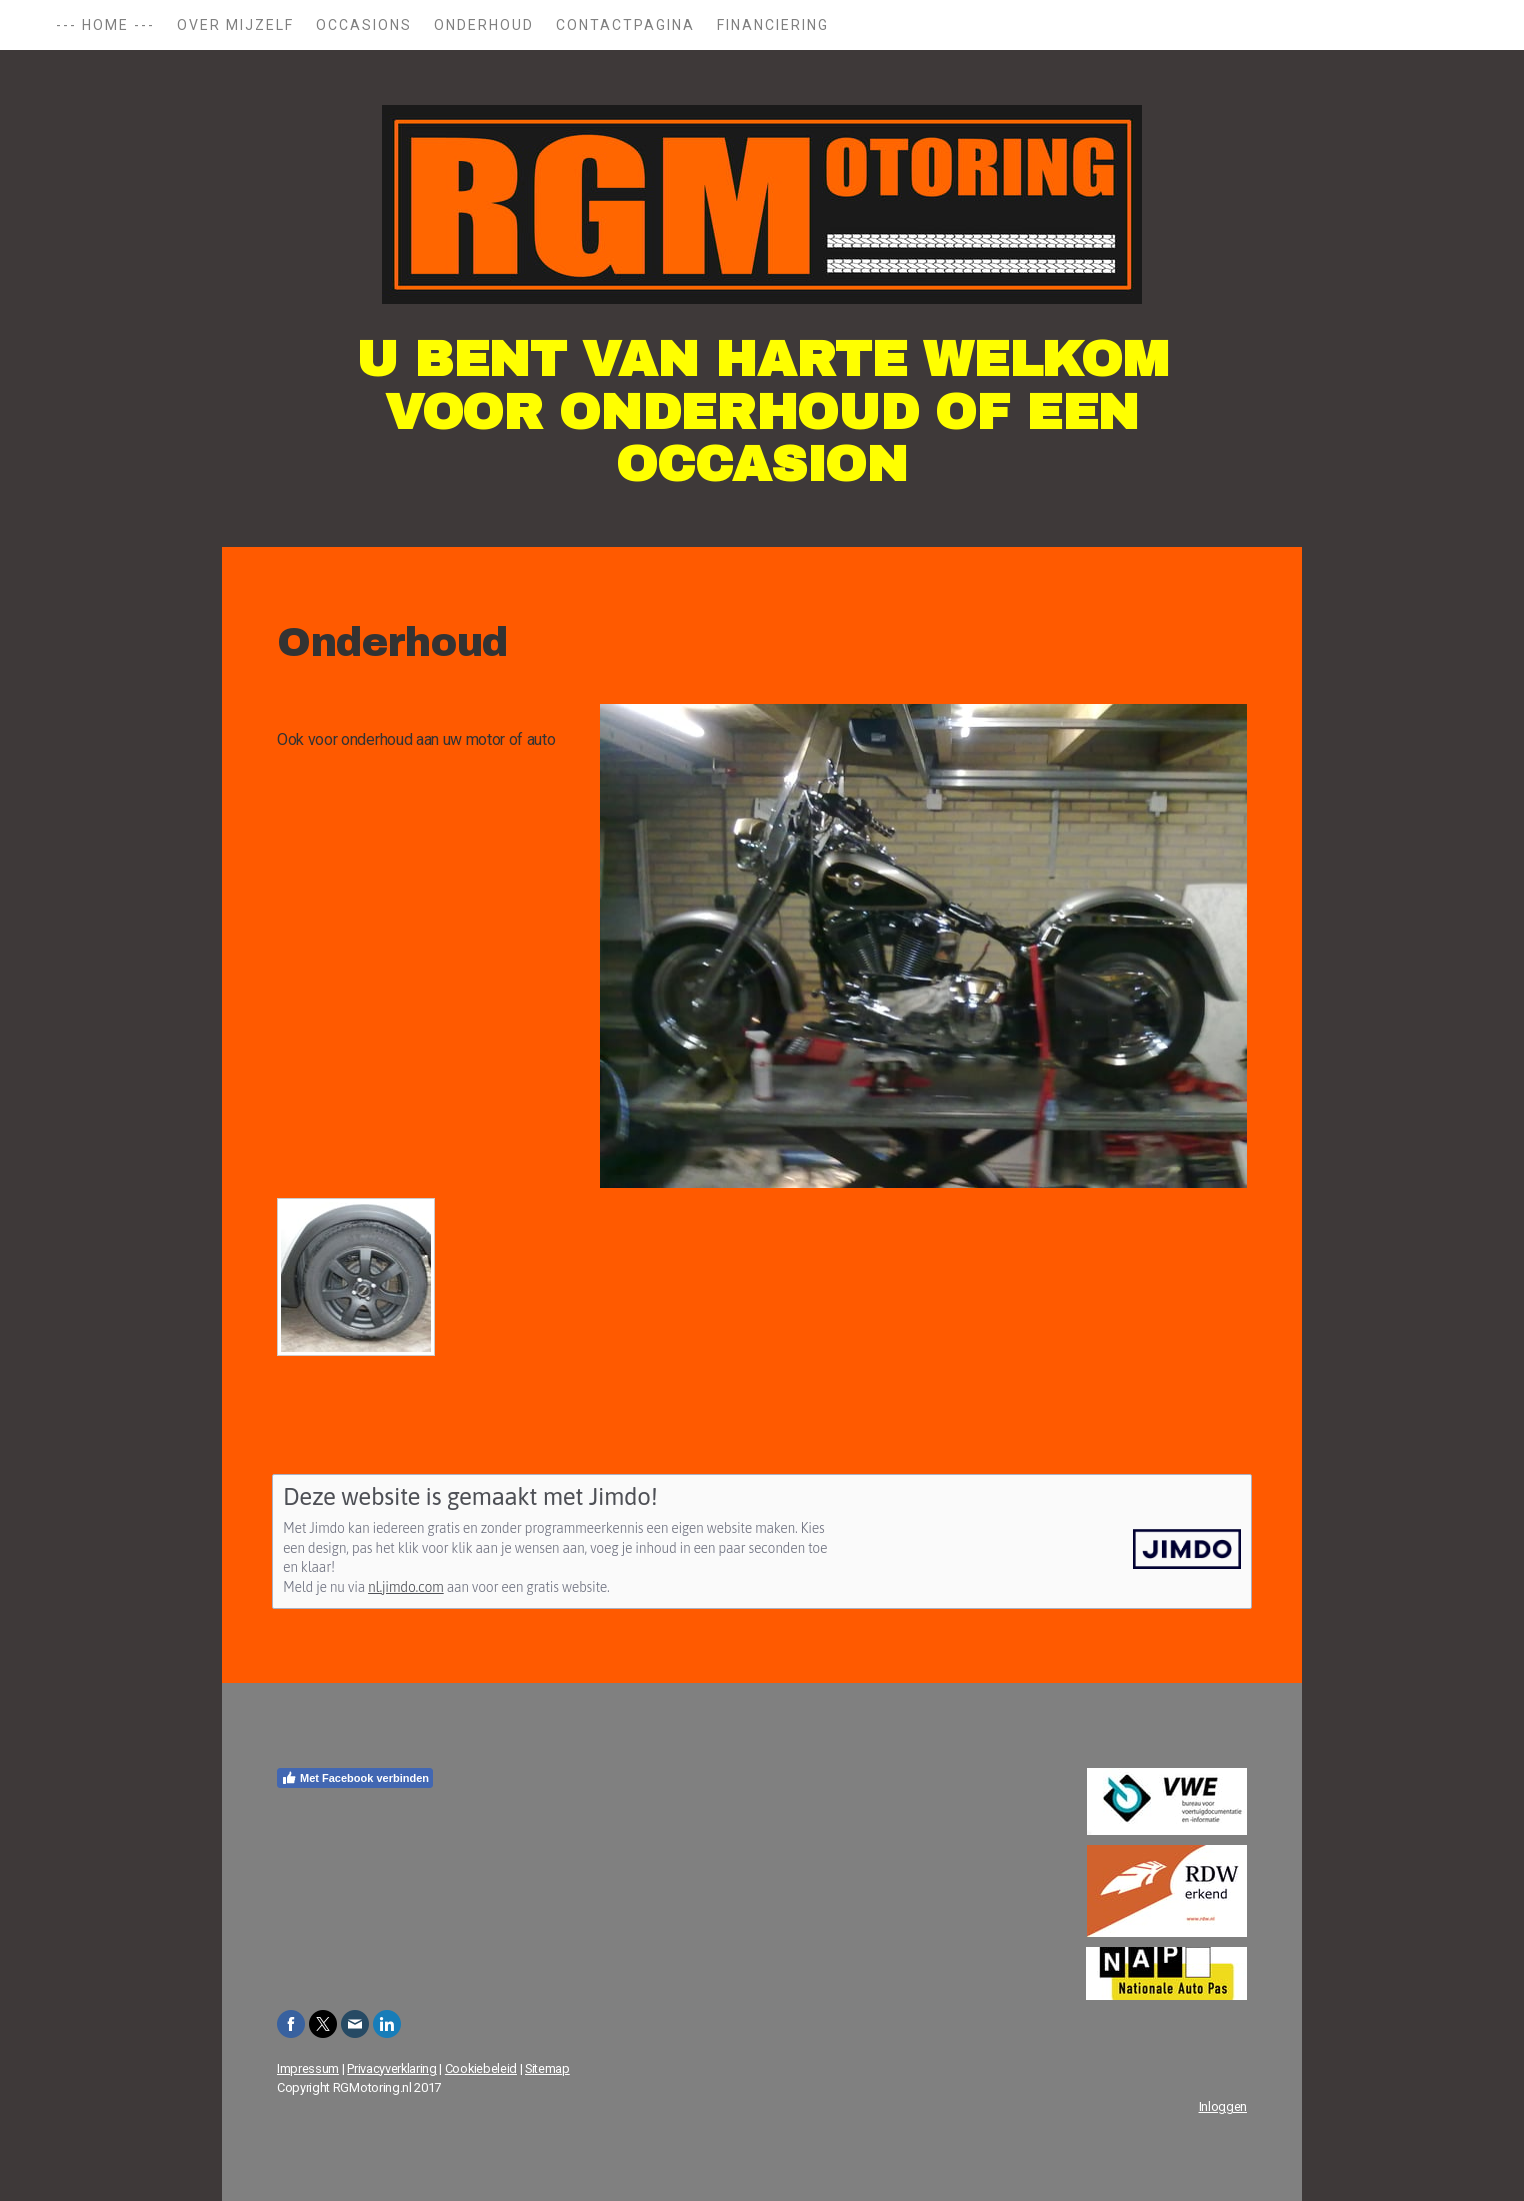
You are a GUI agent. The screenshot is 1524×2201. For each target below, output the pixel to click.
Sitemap (547, 2068)
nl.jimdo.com (406, 1587)
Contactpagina (625, 25)
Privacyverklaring (392, 2068)
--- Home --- (105, 25)
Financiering (773, 25)
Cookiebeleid (481, 2068)
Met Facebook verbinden (355, 1778)
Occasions (364, 25)
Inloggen (1223, 2106)
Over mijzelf (235, 25)
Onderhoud (484, 25)
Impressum (308, 2068)
